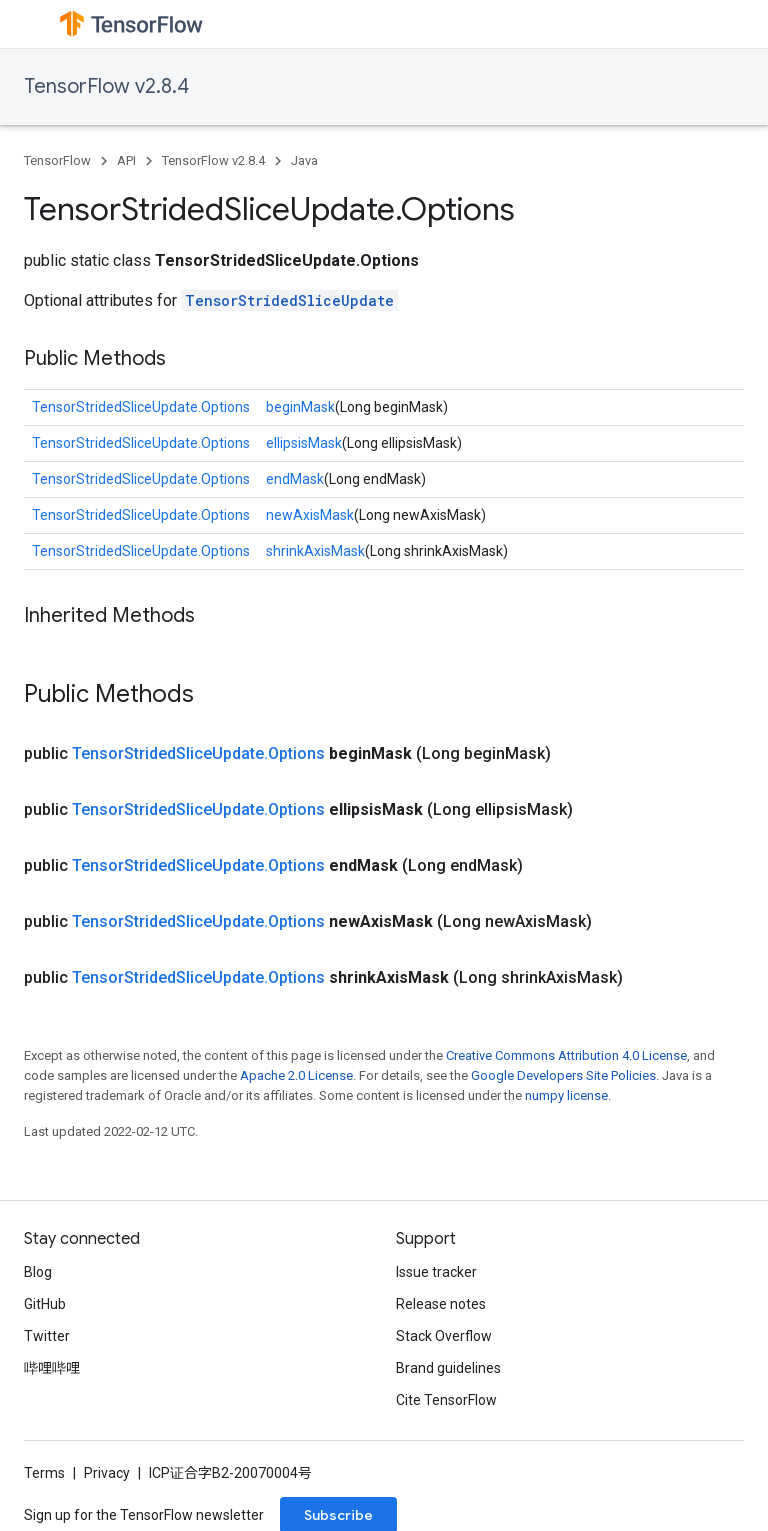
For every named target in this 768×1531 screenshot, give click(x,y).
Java (304, 160)
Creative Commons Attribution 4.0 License (566, 1055)
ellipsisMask (304, 443)
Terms (44, 1473)
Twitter (47, 1336)
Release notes (441, 1304)
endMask (295, 479)
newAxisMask (310, 515)
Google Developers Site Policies (563, 1075)
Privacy (107, 1473)
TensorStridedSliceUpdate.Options (141, 407)
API (126, 160)
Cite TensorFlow (446, 1400)
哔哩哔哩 (52, 1368)
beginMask (300, 407)
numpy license (566, 1095)
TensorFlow (57, 160)
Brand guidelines (448, 1368)
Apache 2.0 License (296, 1075)
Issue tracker (436, 1272)
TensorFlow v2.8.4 (106, 86)
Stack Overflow (444, 1336)
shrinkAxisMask (315, 551)
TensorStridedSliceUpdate (289, 300)
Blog (38, 1272)
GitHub (45, 1304)
